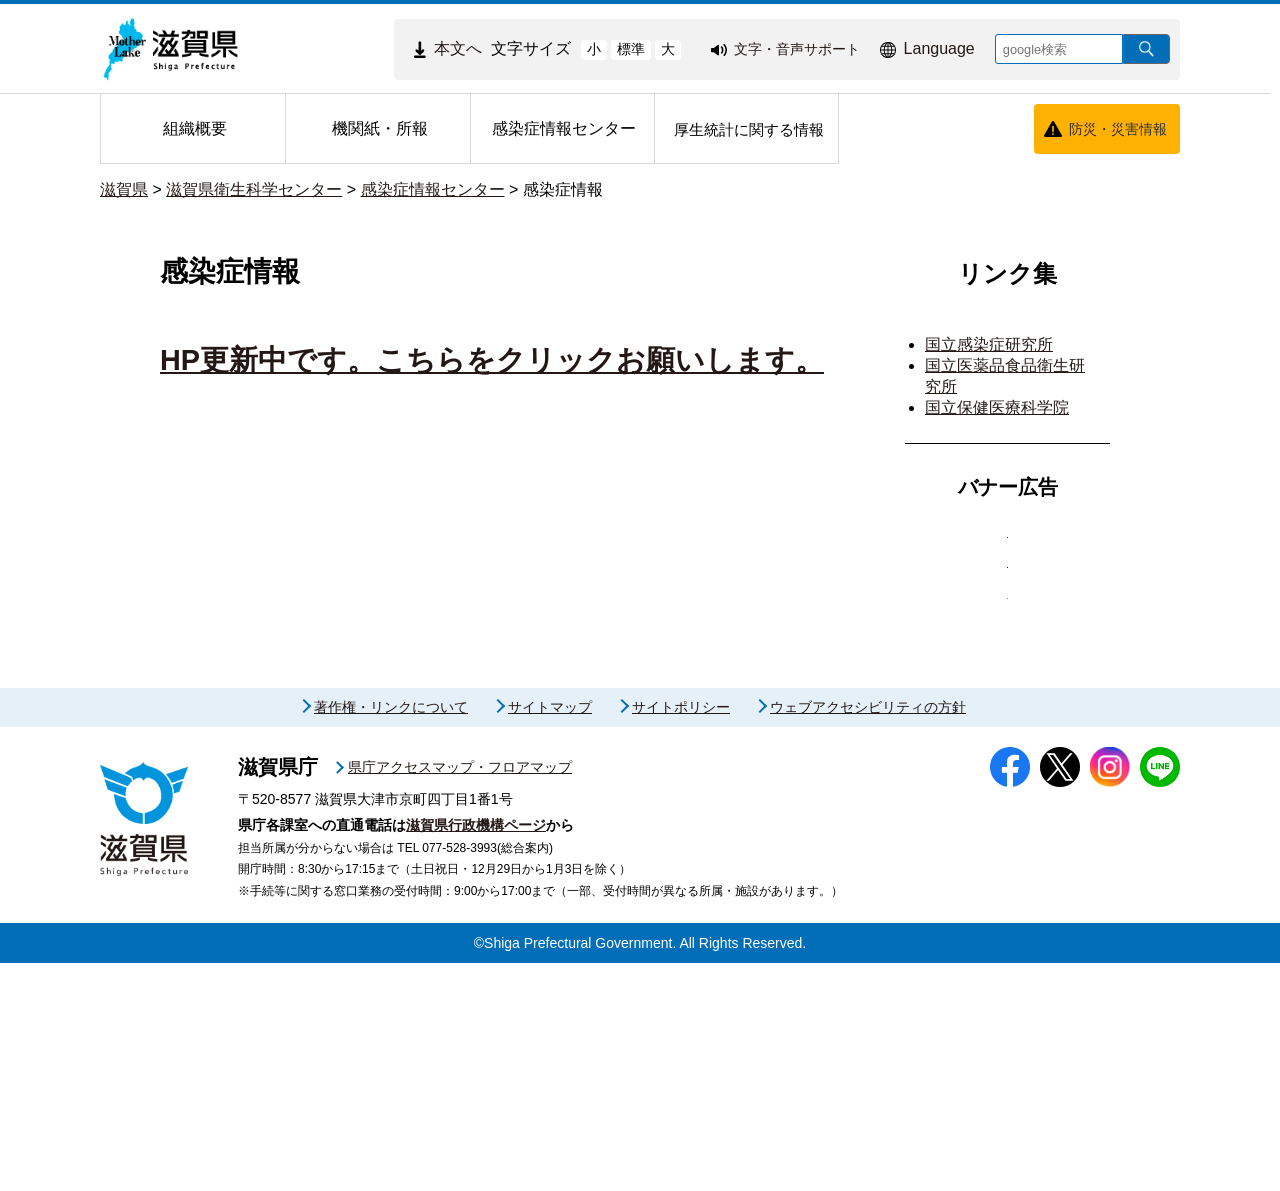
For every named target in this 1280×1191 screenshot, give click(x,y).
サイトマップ (550, 936)
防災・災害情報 (1118, 129)
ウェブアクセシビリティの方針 (868, 936)
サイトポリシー (681, 936)
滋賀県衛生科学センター (254, 189)
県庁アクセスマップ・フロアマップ (460, 996)
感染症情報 (563, 189)
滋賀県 (124, 189)
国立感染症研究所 (989, 344)
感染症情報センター (433, 189)
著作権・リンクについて (391, 936)
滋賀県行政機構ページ (476, 1053)
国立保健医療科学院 (997, 407)
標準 (631, 49)
